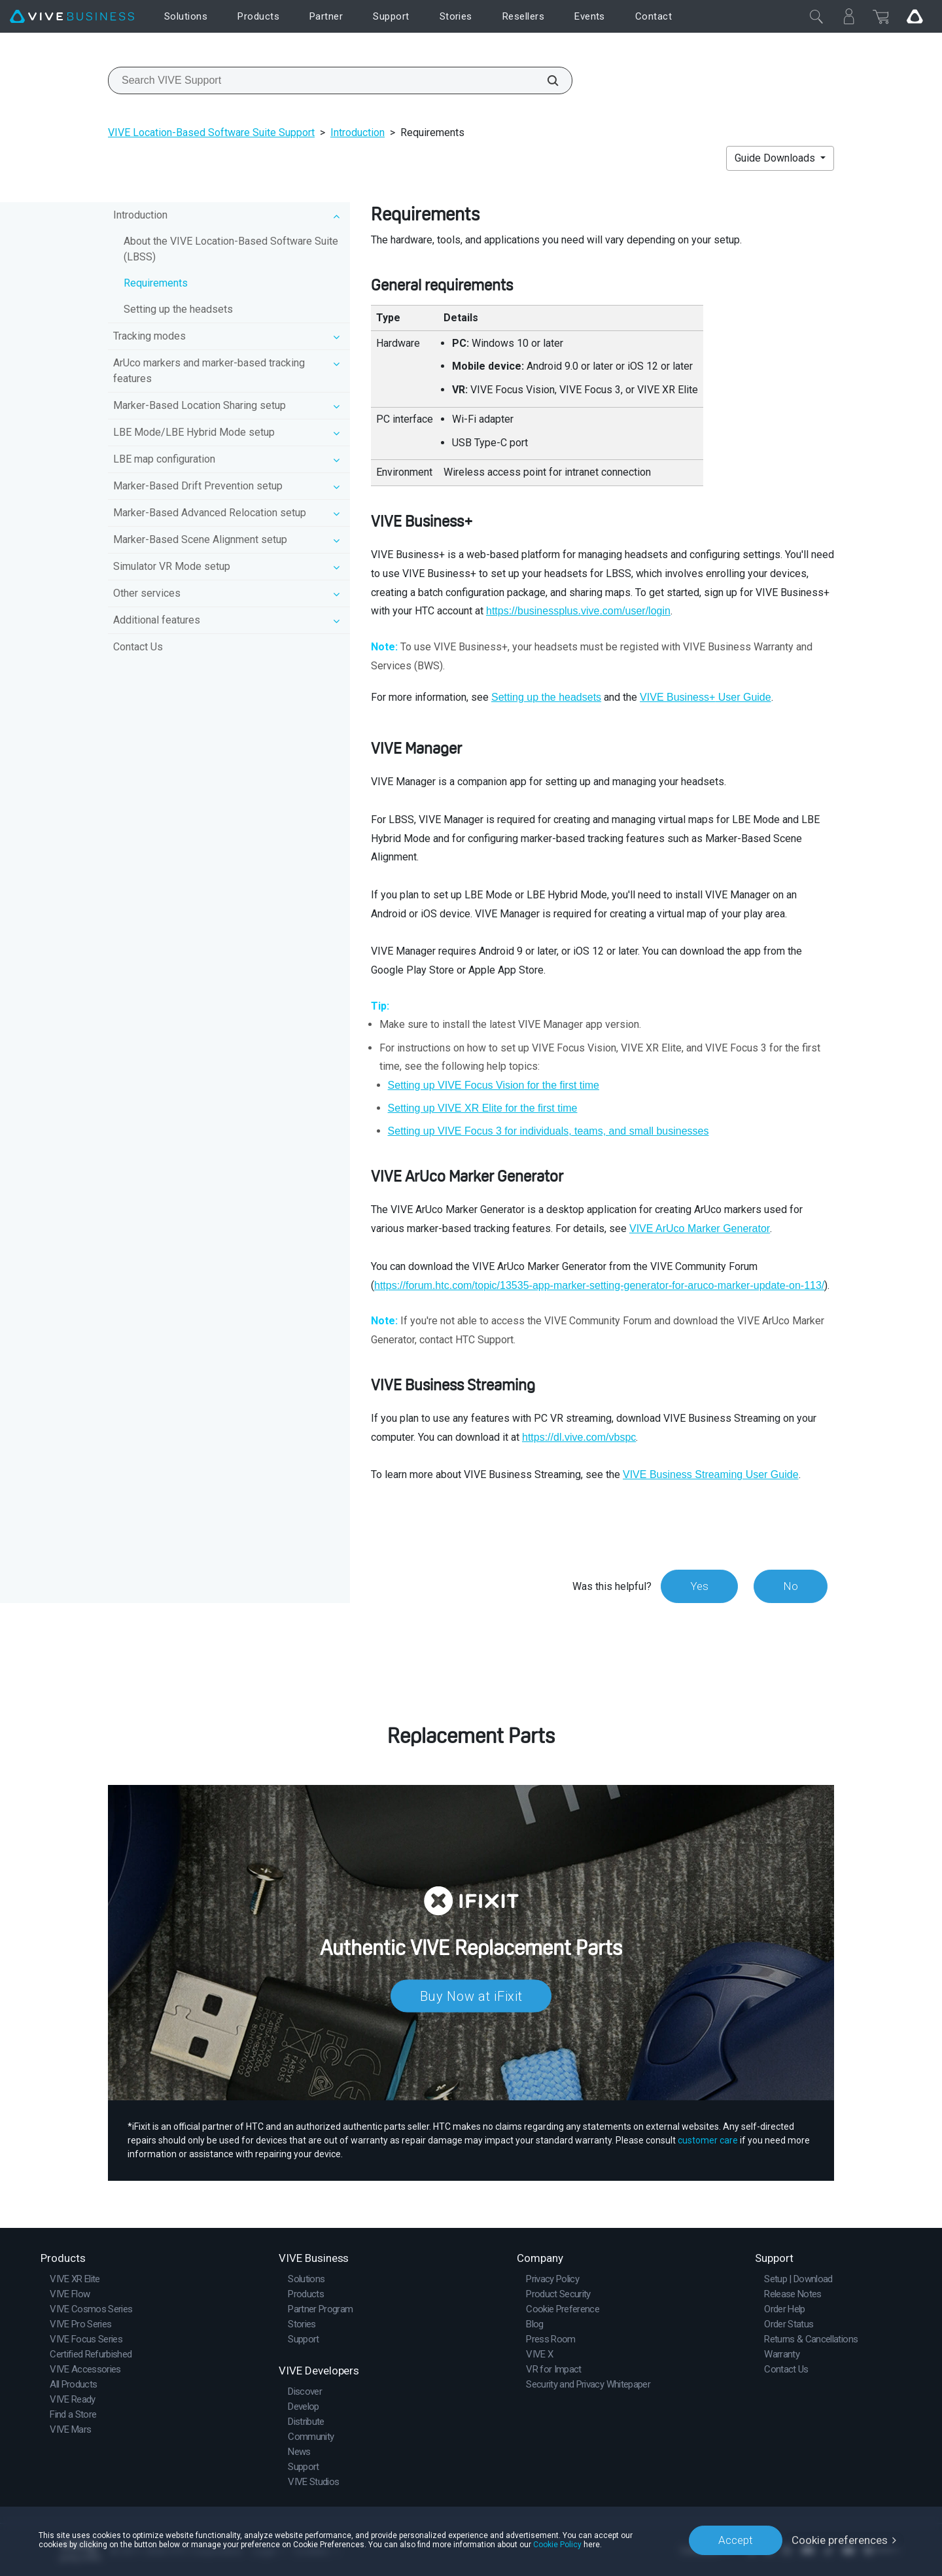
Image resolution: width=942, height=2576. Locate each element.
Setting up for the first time (493, 1085)
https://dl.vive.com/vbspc (579, 1437)
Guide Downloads (776, 158)
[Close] (816, 16)
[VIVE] (72, 17)
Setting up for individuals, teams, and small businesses (548, 1131)
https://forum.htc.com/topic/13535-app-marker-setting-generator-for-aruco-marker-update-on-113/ (599, 1285)
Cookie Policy (557, 2544)
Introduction (357, 132)
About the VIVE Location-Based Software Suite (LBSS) (231, 249)
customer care (708, 2140)
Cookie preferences (840, 2540)
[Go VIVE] (914, 16)
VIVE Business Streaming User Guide (711, 1474)
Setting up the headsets (178, 309)
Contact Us (138, 647)
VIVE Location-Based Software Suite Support (211, 132)
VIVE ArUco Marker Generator (699, 1228)
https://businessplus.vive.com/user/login (578, 610)
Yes (699, 1586)
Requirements (156, 283)
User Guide (705, 697)
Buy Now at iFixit (471, 1995)
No (790, 1586)
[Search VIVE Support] (545, 80)
